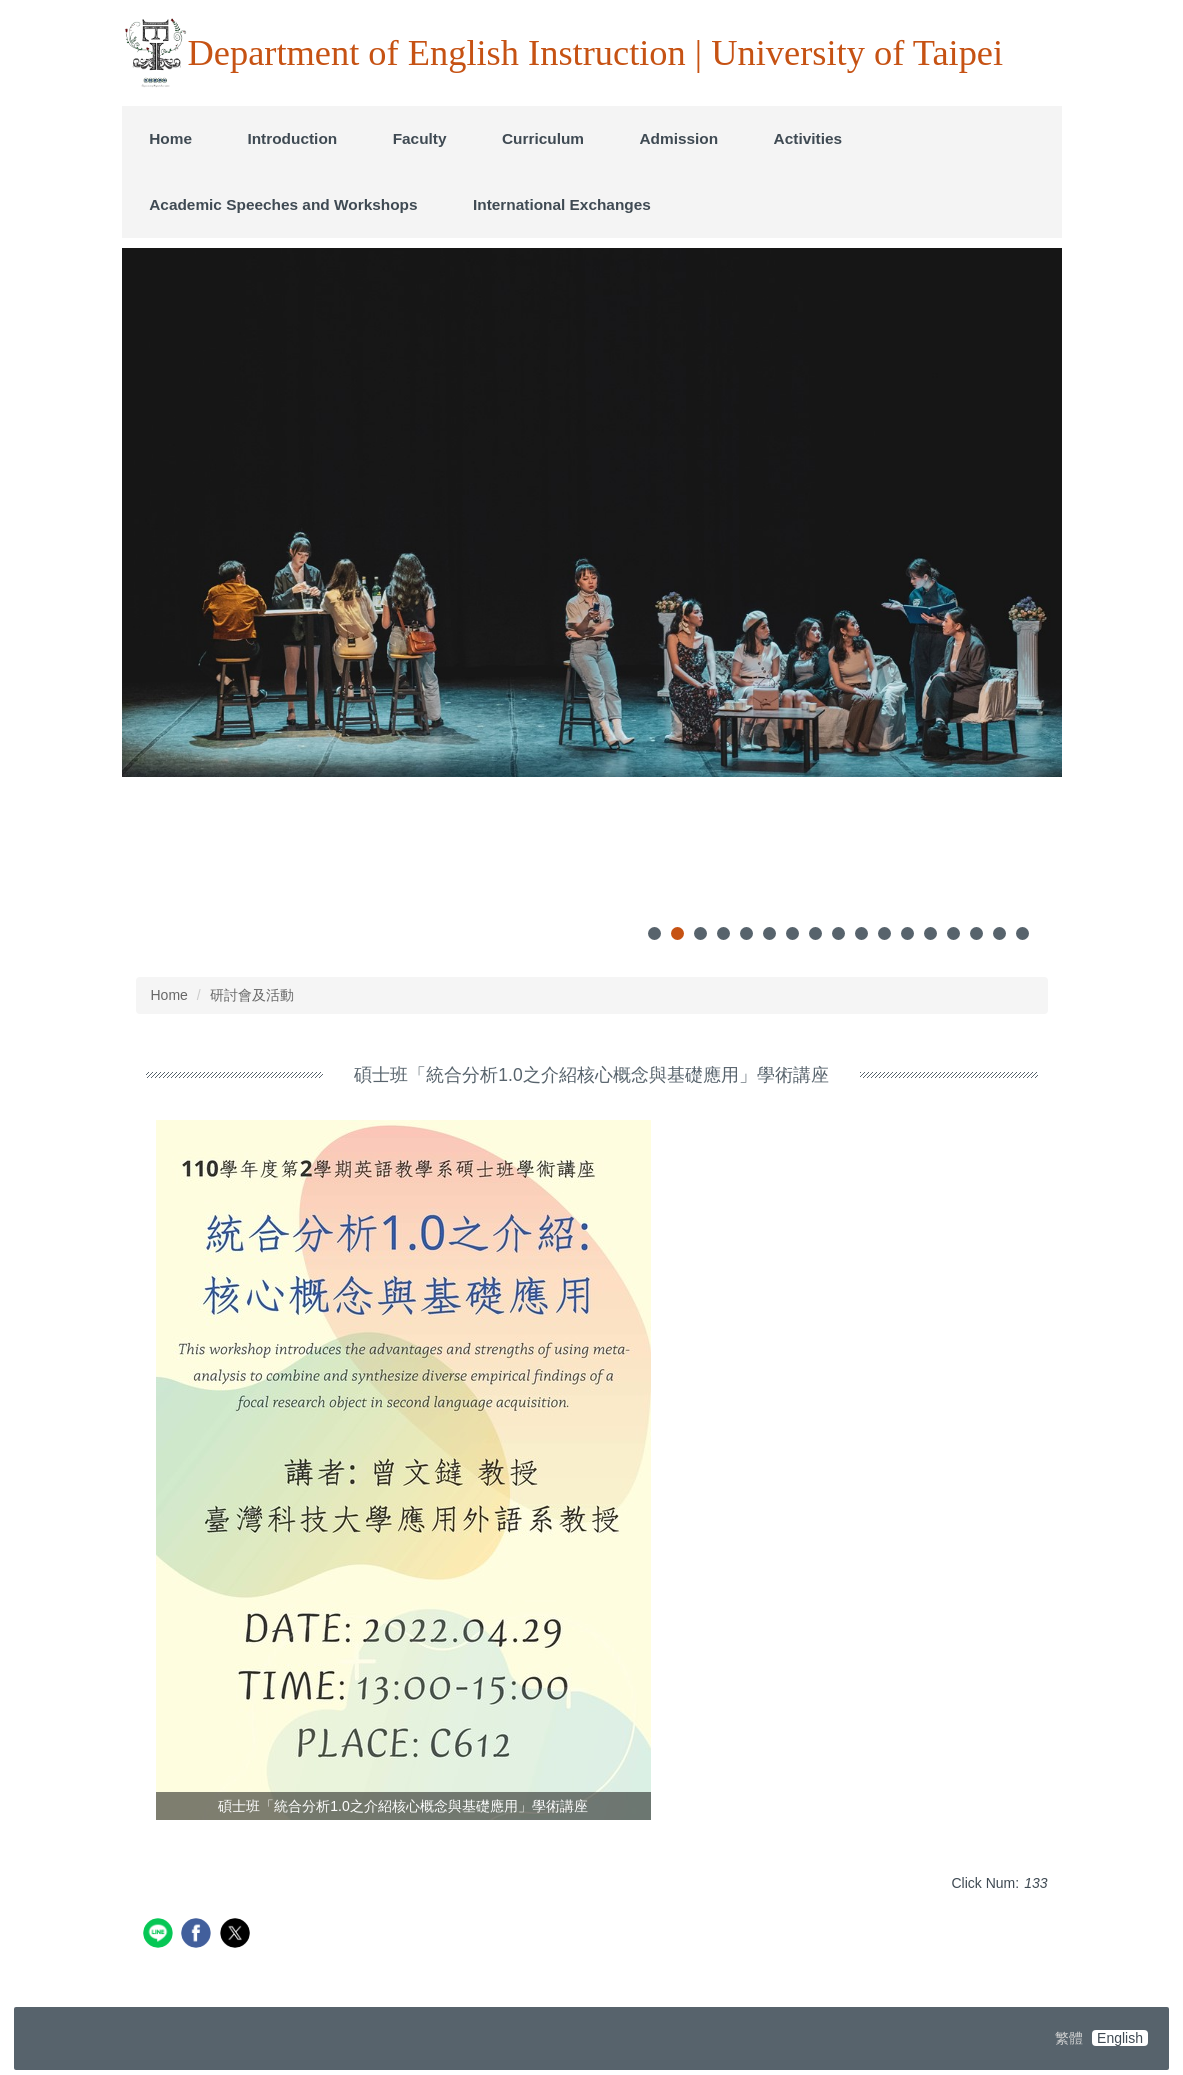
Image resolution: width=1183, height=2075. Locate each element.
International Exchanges (562, 204)
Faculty (420, 138)
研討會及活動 (252, 995)
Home (170, 138)
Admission (678, 138)
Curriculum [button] (543, 138)
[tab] (654, 933)
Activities (808, 138)
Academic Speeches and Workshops (283, 204)
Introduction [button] (292, 138)
